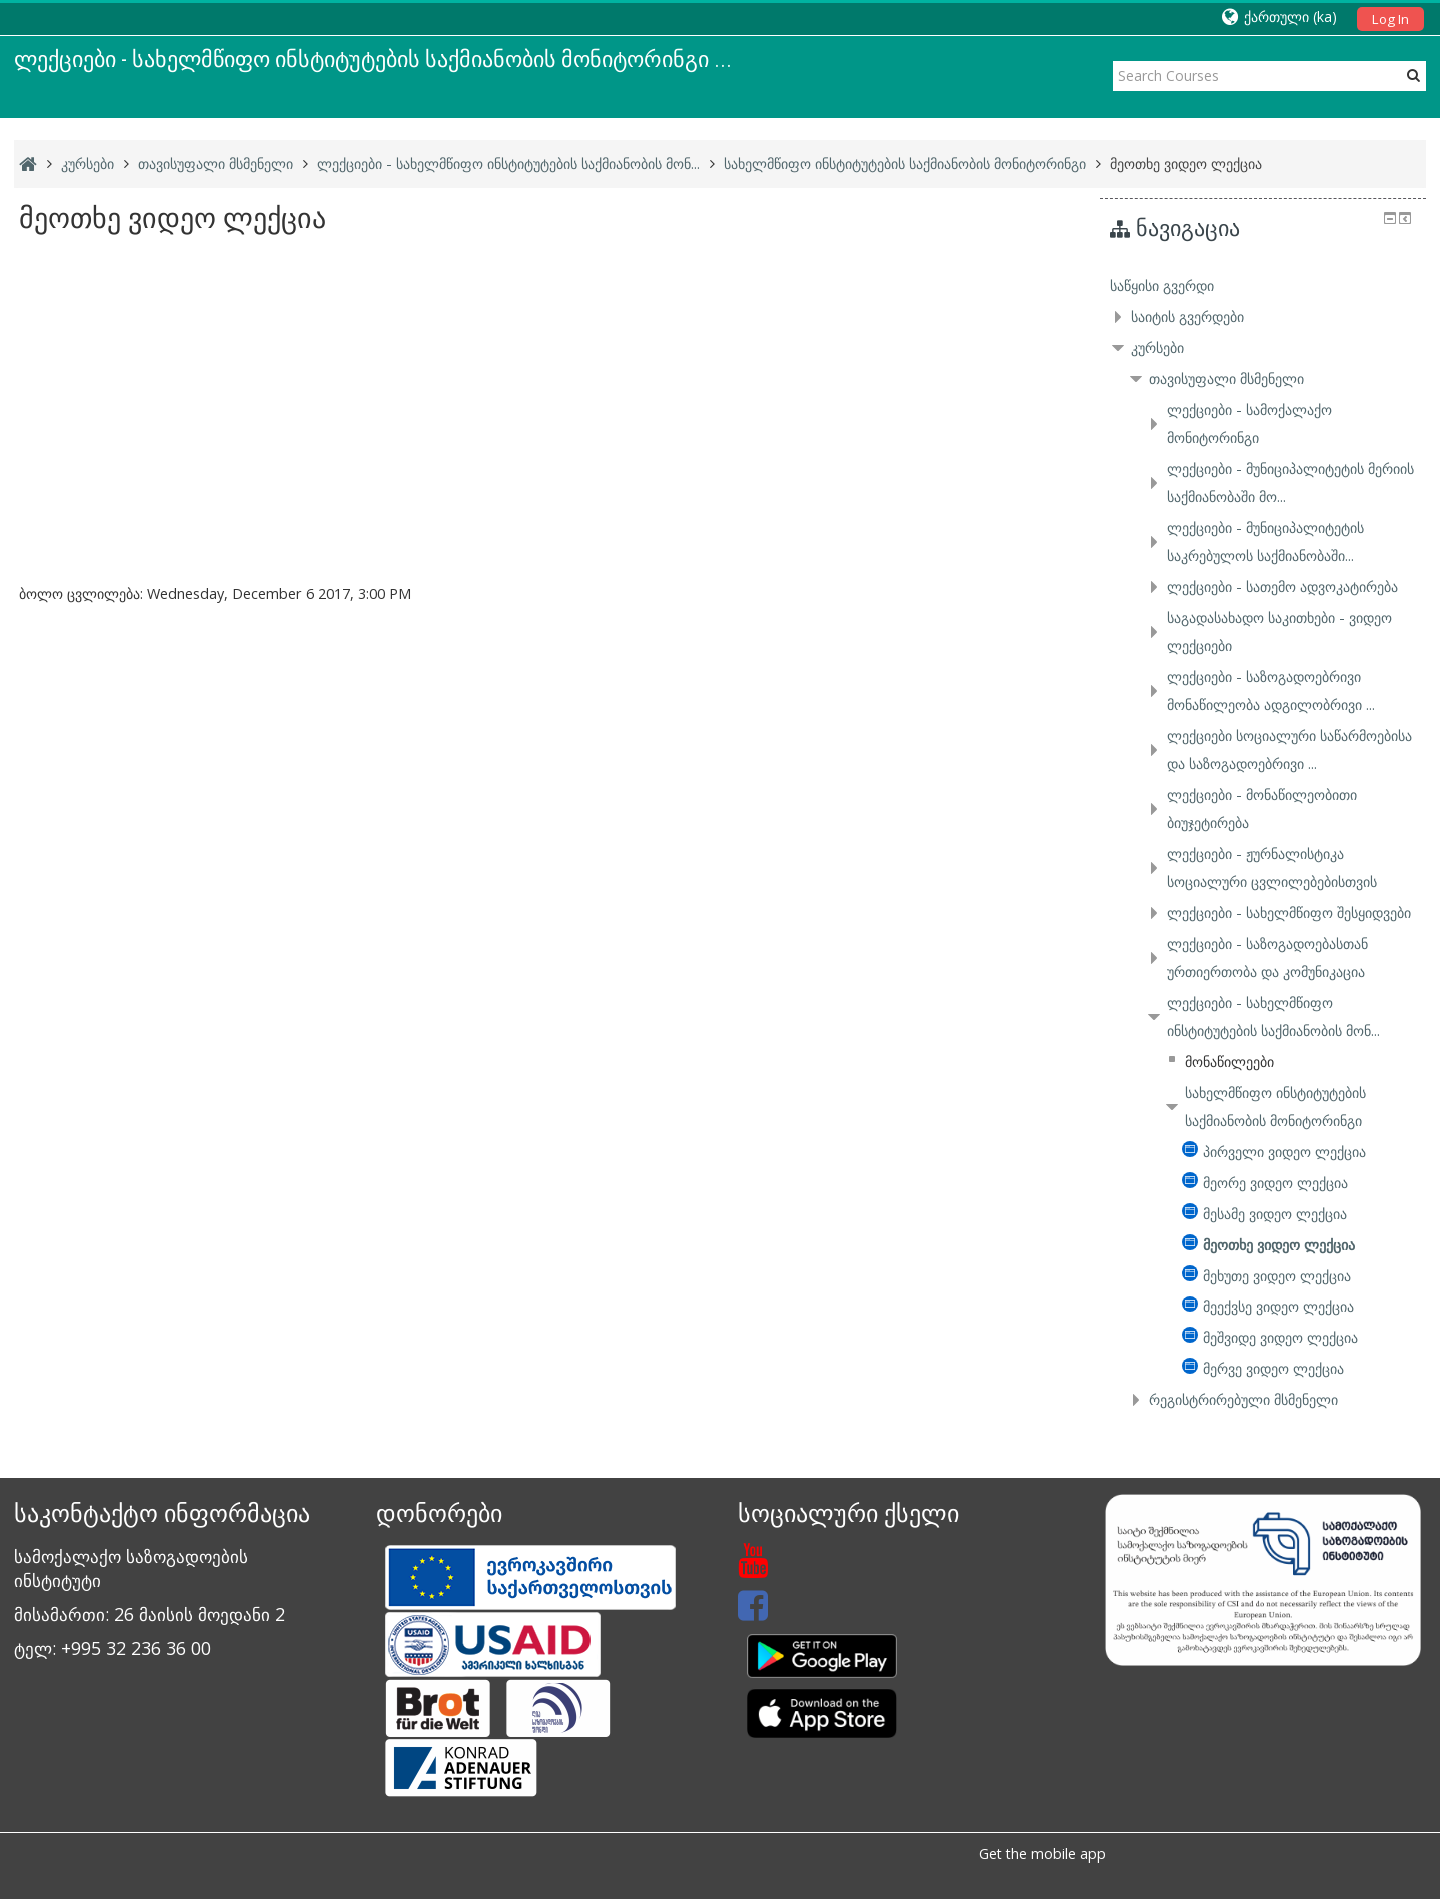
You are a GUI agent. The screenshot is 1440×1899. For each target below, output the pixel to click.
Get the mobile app (1042, 1853)
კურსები (1157, 347)
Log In (1390, 19)
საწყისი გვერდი (1162, 285)
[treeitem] (1263, 286)
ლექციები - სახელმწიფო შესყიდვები (1289, 912)
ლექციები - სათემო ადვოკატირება (1282, 586)
